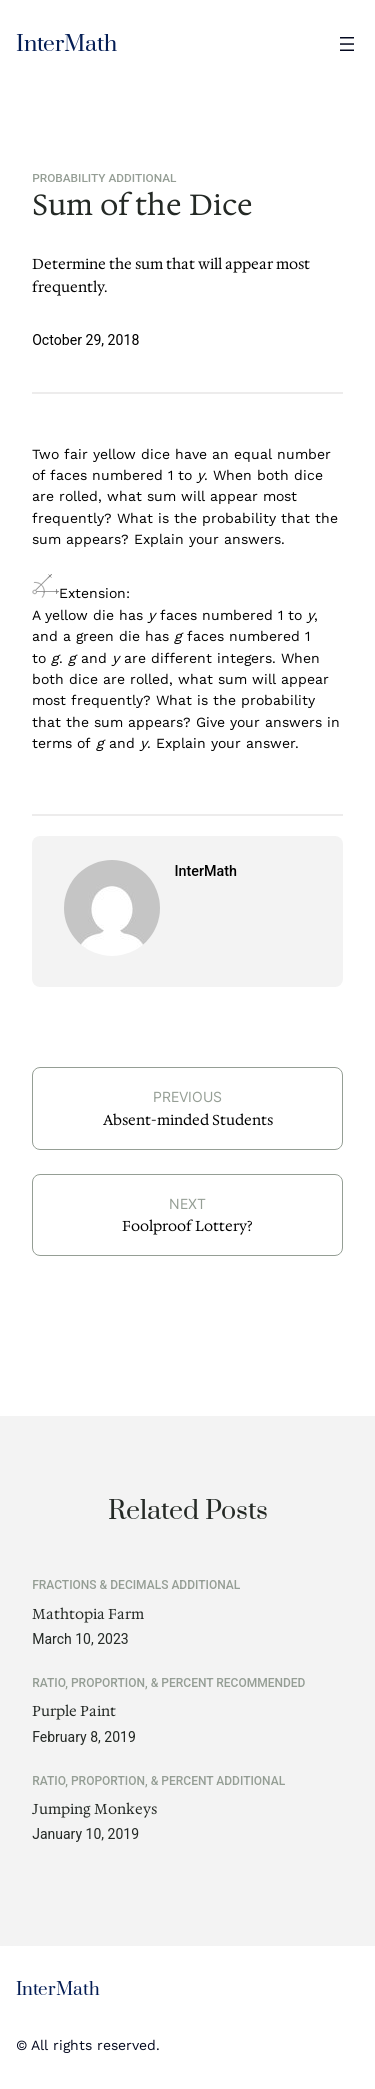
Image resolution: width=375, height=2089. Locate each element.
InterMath (66, 44)
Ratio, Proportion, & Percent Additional (158, 1781)
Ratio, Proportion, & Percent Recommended (168, 1683)
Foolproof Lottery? (187, 1226)
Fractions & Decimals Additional (136, 1585)
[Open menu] (347, 44)
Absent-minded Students (188, 1120)
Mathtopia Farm (88, 1614)
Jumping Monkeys (94, 1809)
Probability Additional (104, 178)
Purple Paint (74, 1711)
